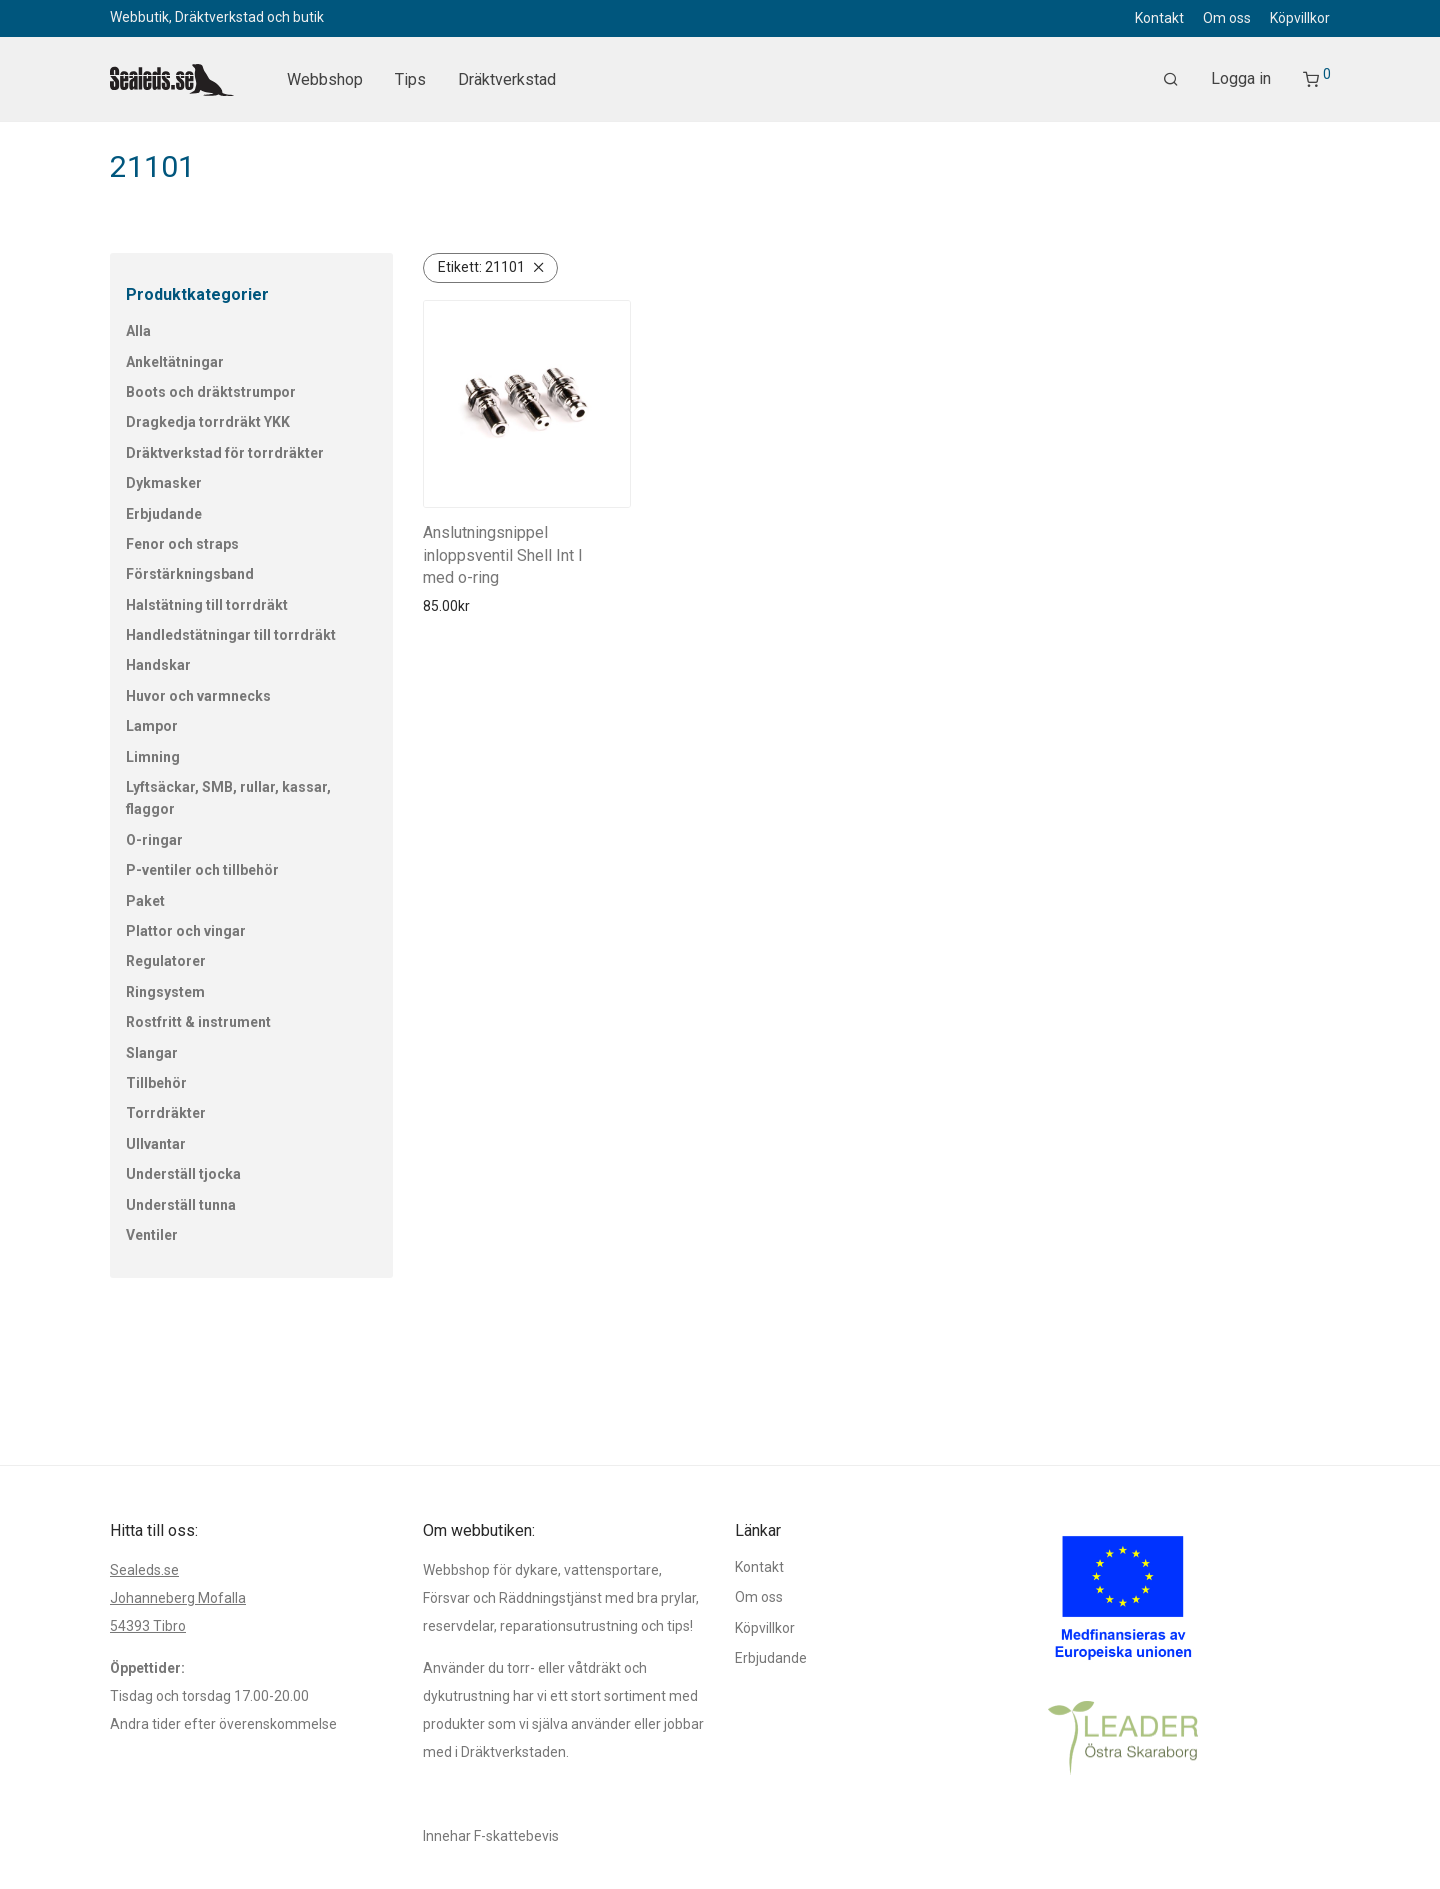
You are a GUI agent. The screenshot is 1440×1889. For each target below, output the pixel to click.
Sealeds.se (144, 1570)
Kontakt (1159, 18)
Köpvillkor (1300, 18)
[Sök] (1171, 80)
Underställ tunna (181, 1205)
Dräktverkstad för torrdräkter (225, 453)
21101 (481, 267)
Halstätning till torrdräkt (207, 605)
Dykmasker (164, 483)
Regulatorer (166, 961)
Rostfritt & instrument (198, 1022)
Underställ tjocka (183, 1174)
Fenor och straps (182, 544)
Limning (153, 757)
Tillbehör (156, 1083)
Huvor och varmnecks (198, 696)
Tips (410, 79)
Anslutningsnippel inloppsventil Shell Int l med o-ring (502, 555)
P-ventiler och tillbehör (202, 870)
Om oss (1227, 18)
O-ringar (154, 840)
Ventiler (152, 1235)
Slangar (152, 1053)
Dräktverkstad (507, 79)
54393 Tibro (148, 1626)
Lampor (152, 726)
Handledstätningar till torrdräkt (231, 635)
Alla (138, 331)
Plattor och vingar (186, 931)
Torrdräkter (166, 1113)
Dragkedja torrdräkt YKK (208, 422)
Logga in (1241, 78)
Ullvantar (156, 1144)
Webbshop (325, 79)
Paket (145, 901)
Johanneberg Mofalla (178, 1598)
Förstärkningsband (190, 574)
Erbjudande (164, 514)
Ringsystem (165, 992)
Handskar (158, 665)
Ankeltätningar (175, 362)
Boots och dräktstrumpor (211, 392)
